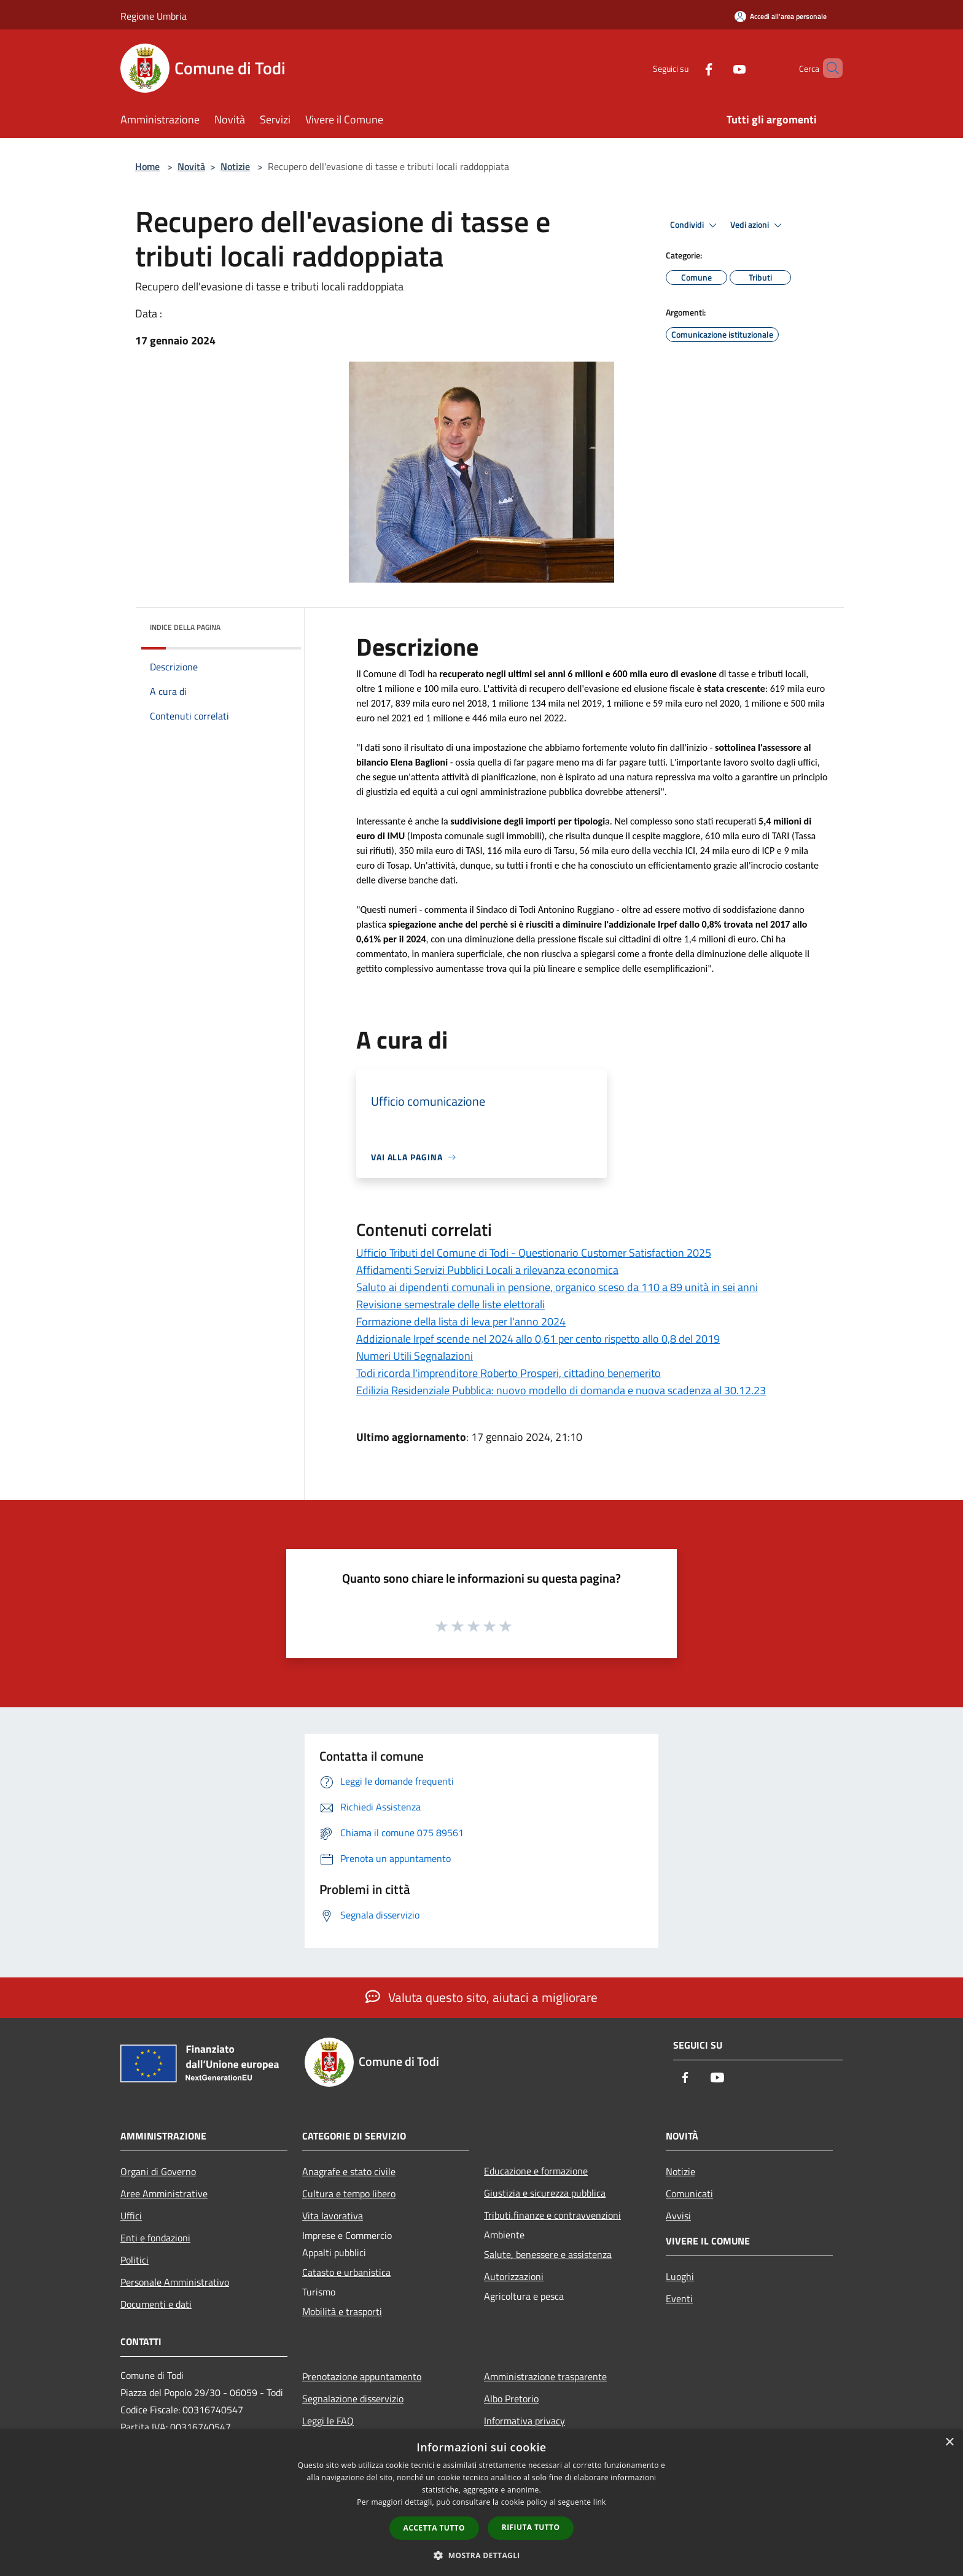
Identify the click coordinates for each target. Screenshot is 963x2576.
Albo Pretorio (511, 2398)
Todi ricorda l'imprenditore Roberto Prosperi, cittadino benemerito (508, 1373)
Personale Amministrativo (174, 2282)
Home (147, 166)
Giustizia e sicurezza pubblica (545, 2193)
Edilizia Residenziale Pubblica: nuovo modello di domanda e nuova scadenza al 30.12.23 (561, 1390)
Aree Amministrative (164, 2193)
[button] (481, 2555)
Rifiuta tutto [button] (531, 2527)
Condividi (695, 225)
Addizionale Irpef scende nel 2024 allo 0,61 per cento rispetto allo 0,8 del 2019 (538, 1338)
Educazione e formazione (536, 2170)
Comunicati (689, 2193)
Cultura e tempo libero (349, 2193)
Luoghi (680, 2276)
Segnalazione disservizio (353, 2398)
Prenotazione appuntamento (361, 2376)
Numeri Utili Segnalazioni (414, 1356)
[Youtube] (718, 68)
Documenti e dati (156, 2304)
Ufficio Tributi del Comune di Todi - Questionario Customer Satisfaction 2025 (533, 1252)
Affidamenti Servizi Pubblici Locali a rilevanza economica (487, 1270)
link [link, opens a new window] (599, 2502)
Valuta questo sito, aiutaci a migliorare (481, 1997)
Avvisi (678, 2215)
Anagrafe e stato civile (349, 2171)
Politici (134, 2259)
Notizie (235, 166)
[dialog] (481, 2502)
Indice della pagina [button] (185, 627)
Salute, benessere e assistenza (548, 2254)
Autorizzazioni (514, 2276)
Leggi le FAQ (328, 2420)
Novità (191, 166)
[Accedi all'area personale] (781, 16)
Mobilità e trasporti (342, 2311)
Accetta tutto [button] (434, 2528)
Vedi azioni (758, 225)
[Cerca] (828, 68)
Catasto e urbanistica (346, 2272)
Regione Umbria (153, 16)
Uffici (131, 2215)
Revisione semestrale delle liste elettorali (450, 1304)
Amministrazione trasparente (545, 2376)
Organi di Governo (158, 2171)
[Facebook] (688, 68)
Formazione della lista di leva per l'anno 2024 (461, 1321)
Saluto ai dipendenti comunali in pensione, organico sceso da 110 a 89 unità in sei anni (557, 1287)
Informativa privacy (524, 2420)
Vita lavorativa (332, 2215)
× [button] (949, 2442)
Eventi (679, 2298)
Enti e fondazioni (155, 2237)
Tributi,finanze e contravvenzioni (552, 2215)
